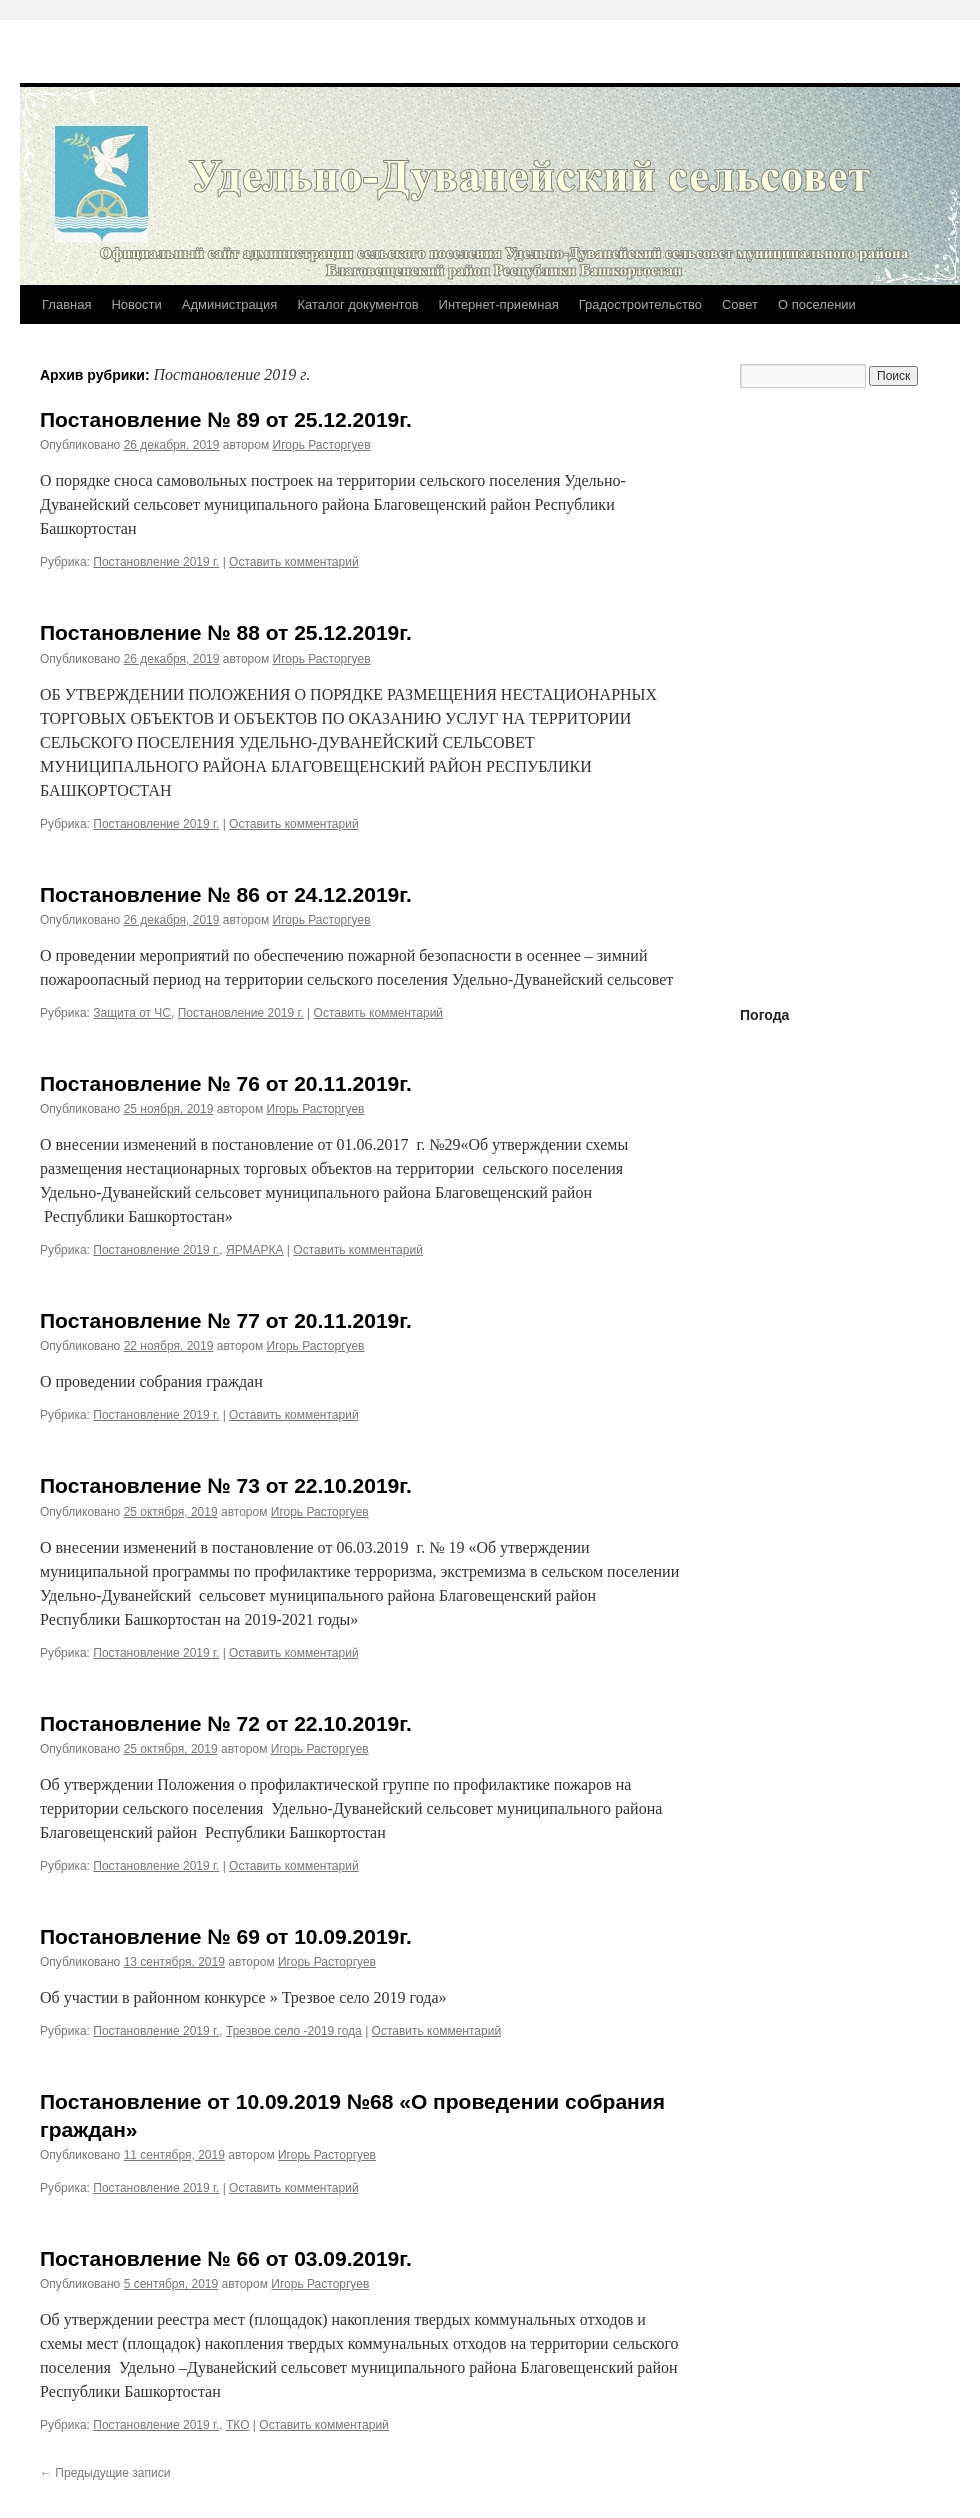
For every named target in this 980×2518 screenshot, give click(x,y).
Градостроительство (640, 304)
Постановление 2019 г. (156, 562)
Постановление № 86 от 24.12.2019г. (226, 894)
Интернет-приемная (499, 304)
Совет (740, 304)
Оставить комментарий (294, 562)
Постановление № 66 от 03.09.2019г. (226, 2258)
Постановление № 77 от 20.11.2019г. (226, 1320)
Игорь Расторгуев (322, 445)
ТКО (238, 2425)
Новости (136, 304)
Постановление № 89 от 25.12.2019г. (226, 419)
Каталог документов (357, 304)
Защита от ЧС (132, 1013)
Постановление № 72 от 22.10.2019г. (226, 1723)
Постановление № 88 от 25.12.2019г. (226, 632)
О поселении (817, 304)
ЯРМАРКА (255, 1250)
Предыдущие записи (105, 2473)
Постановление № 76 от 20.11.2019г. (226, 1083)
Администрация (230, 304)
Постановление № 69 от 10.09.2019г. (226, 1936)
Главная (66, 304)
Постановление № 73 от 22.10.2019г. (226, 1485)
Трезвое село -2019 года (294, 2031)
